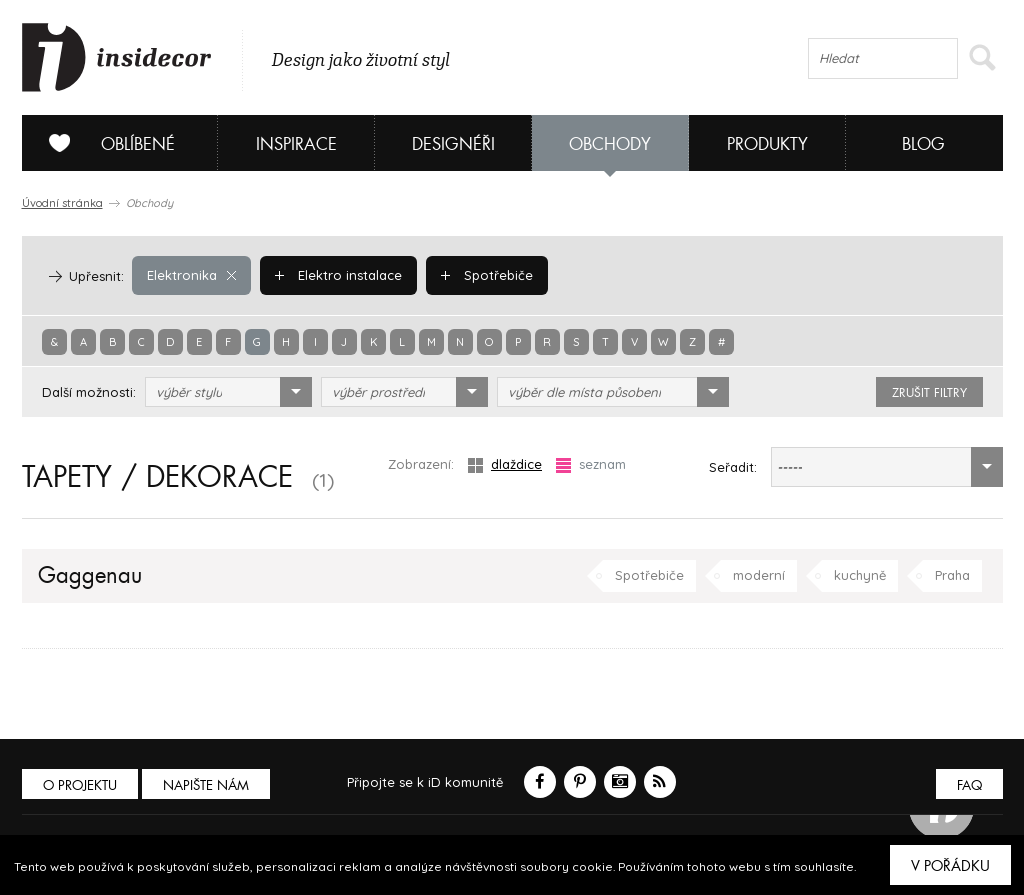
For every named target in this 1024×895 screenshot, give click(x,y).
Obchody (610, 144)
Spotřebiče (487, 275)
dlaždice (505, 464)
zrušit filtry (929, 393)
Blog (923, 144)
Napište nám (206, 785)
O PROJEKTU (80, 785)
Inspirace (296, 144)
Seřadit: (733, 467)
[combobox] (228, 392)
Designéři (453, 144)
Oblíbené (104, 143)
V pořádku (950, 866)
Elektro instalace (338, 275)
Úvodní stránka (62, 203)
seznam (591, 464)
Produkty (767, 144)
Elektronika (191, 275)
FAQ (969, 785)
